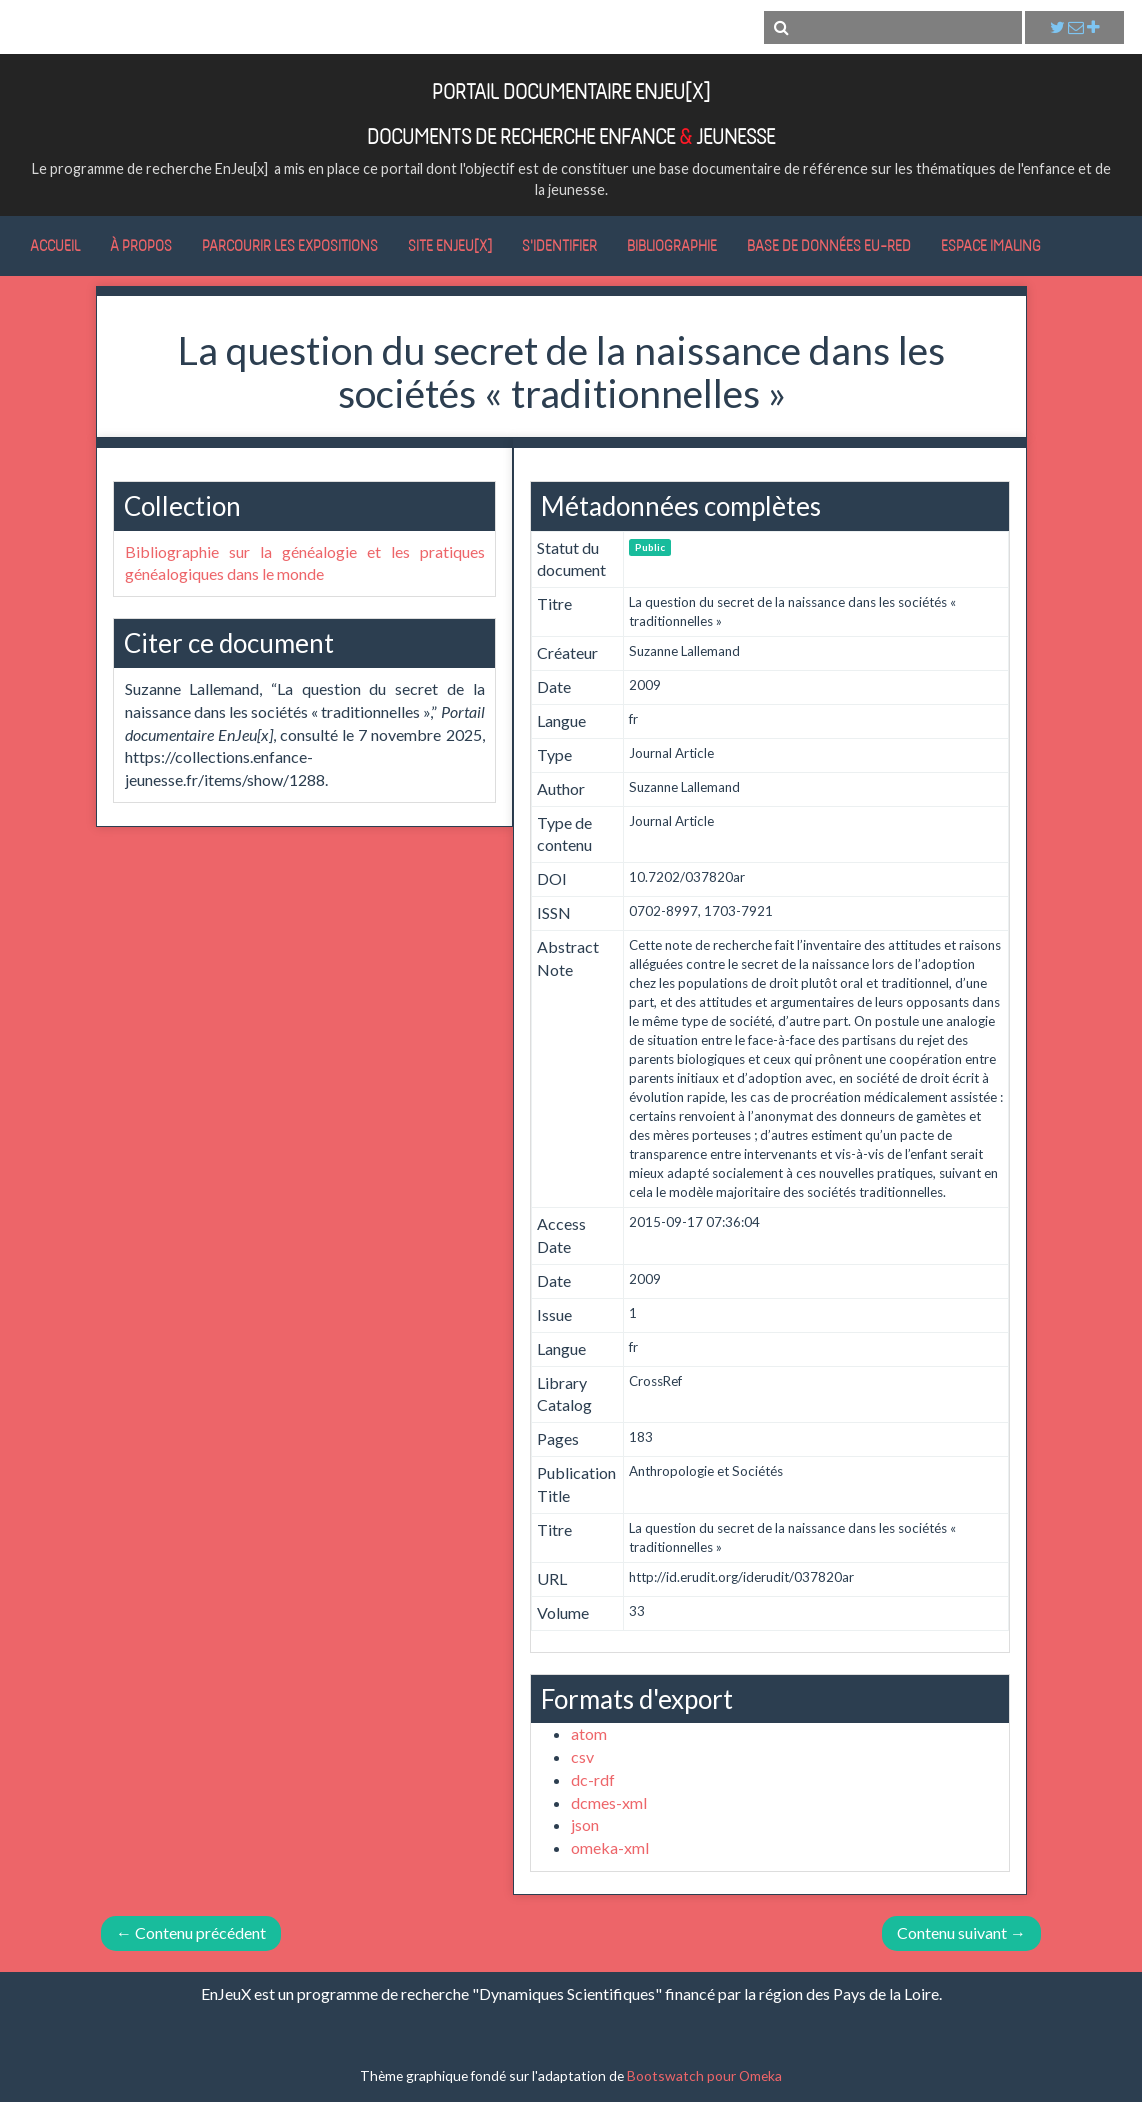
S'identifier (559, 245)
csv (582, 1756)
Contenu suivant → (961, 1932)
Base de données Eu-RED (829, 245)
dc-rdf (593, 1779)
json (585, 1824)
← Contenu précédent (191, 1932)
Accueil (55, 245)
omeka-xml (610, 1847)
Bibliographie (672, 245)
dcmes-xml (609, 1802)
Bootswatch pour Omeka (704, 2075)
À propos (141, 245)
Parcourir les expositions (290, 245)
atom (589, 1733)
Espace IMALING (991, 245)
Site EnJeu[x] (450, 245)
